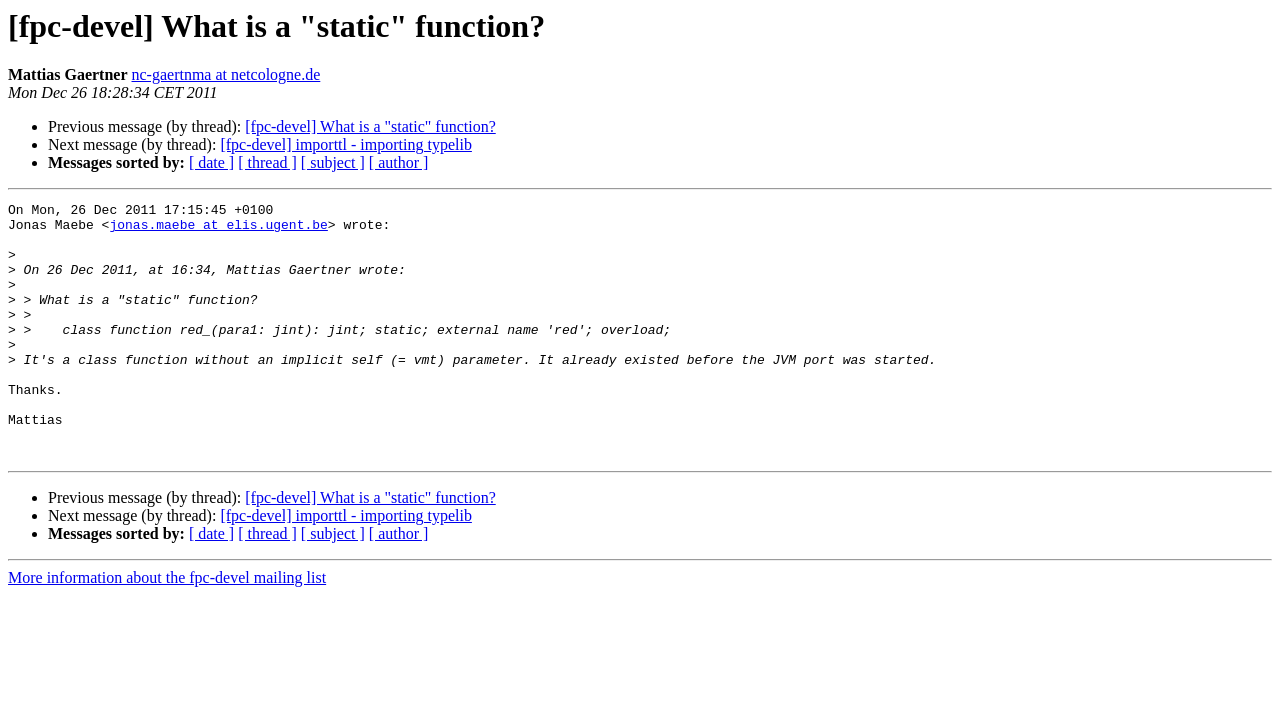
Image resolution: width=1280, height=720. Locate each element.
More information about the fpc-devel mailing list (167, 628)
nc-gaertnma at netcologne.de (226, 74)
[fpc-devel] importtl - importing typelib (346, 144)
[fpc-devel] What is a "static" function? (370, 126)
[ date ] (211, 162)
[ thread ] (267, 162)
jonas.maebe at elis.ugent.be (218, 230)
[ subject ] (333, 162)
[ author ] (399, 162)
